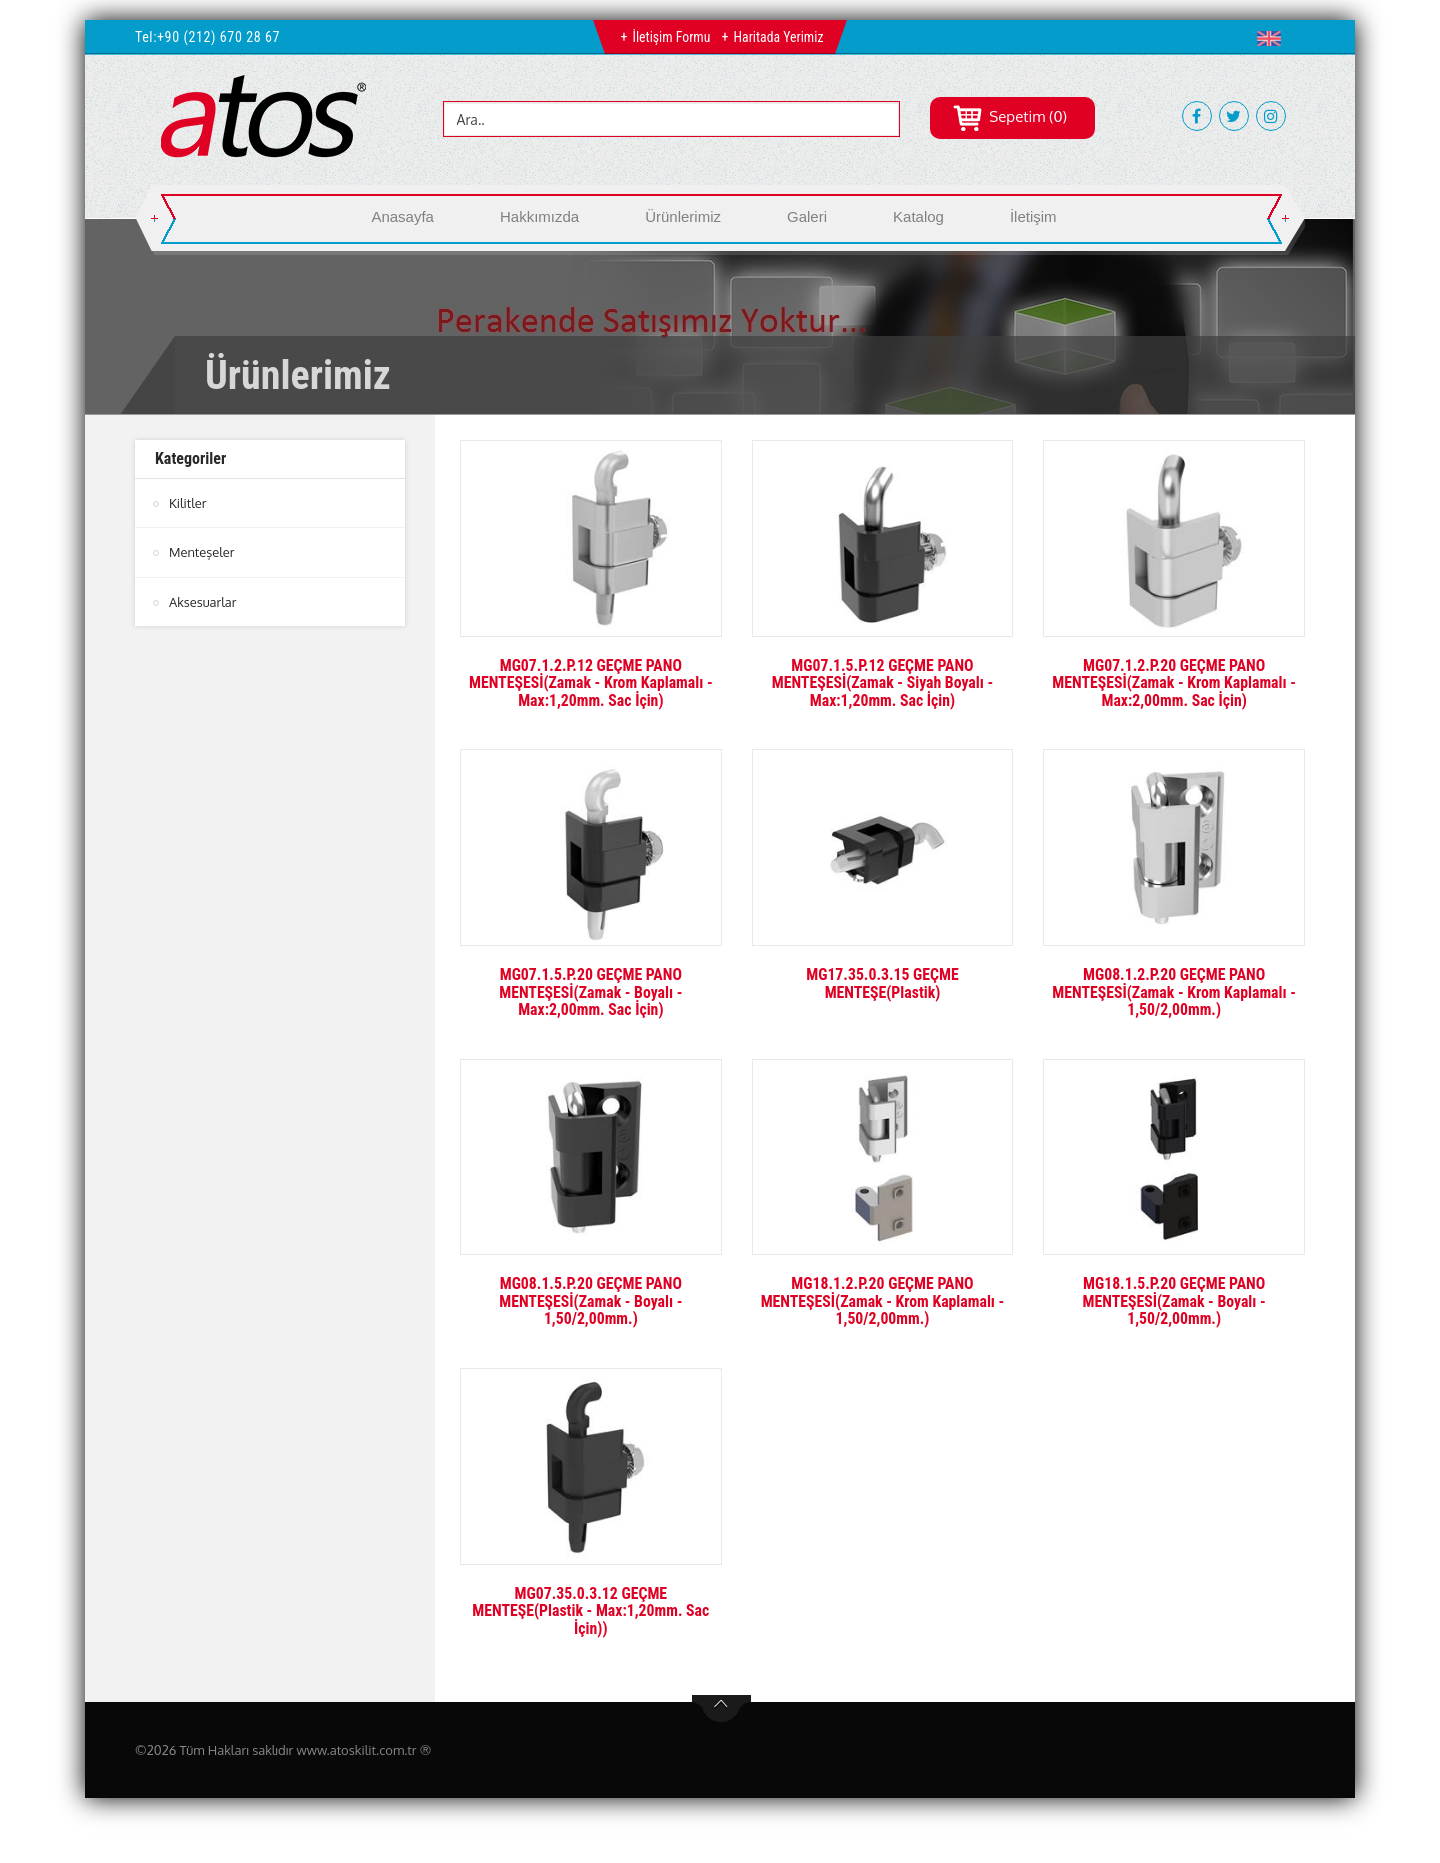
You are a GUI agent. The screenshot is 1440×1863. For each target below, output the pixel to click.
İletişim (1033, 216)
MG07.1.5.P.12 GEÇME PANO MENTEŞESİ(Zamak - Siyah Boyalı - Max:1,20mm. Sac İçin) (882, 683)
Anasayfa (402, 216)
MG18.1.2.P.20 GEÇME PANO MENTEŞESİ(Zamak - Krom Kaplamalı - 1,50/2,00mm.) (882, 1301)
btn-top (721, 1709)
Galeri (807, 216)
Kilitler (188, 503)
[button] (1273, 38)
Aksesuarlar (203, 601)
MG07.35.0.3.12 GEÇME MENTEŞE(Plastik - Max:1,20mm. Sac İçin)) (591, 1611)
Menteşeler (202, 552)
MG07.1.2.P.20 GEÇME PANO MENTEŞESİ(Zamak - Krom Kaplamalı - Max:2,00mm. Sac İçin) (1174, 683)
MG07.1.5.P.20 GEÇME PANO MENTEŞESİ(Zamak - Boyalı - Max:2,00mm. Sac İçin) (591, 992)
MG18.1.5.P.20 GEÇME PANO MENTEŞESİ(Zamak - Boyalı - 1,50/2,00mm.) (1174, 1301)
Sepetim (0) (1009, 116)
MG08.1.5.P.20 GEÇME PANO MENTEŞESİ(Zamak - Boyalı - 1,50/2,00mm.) (591, 1301)
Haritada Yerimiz (778, 37)
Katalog (918, 216)
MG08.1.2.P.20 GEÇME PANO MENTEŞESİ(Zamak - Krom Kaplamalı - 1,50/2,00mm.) (1174, 992)
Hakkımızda (539, 216)
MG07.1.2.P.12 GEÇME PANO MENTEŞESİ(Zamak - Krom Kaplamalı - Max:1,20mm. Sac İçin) (590, 683)
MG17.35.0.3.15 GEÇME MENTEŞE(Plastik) (882, 983)
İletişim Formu (670, 37)
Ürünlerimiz (683, 216)
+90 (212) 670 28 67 (218, 37)
